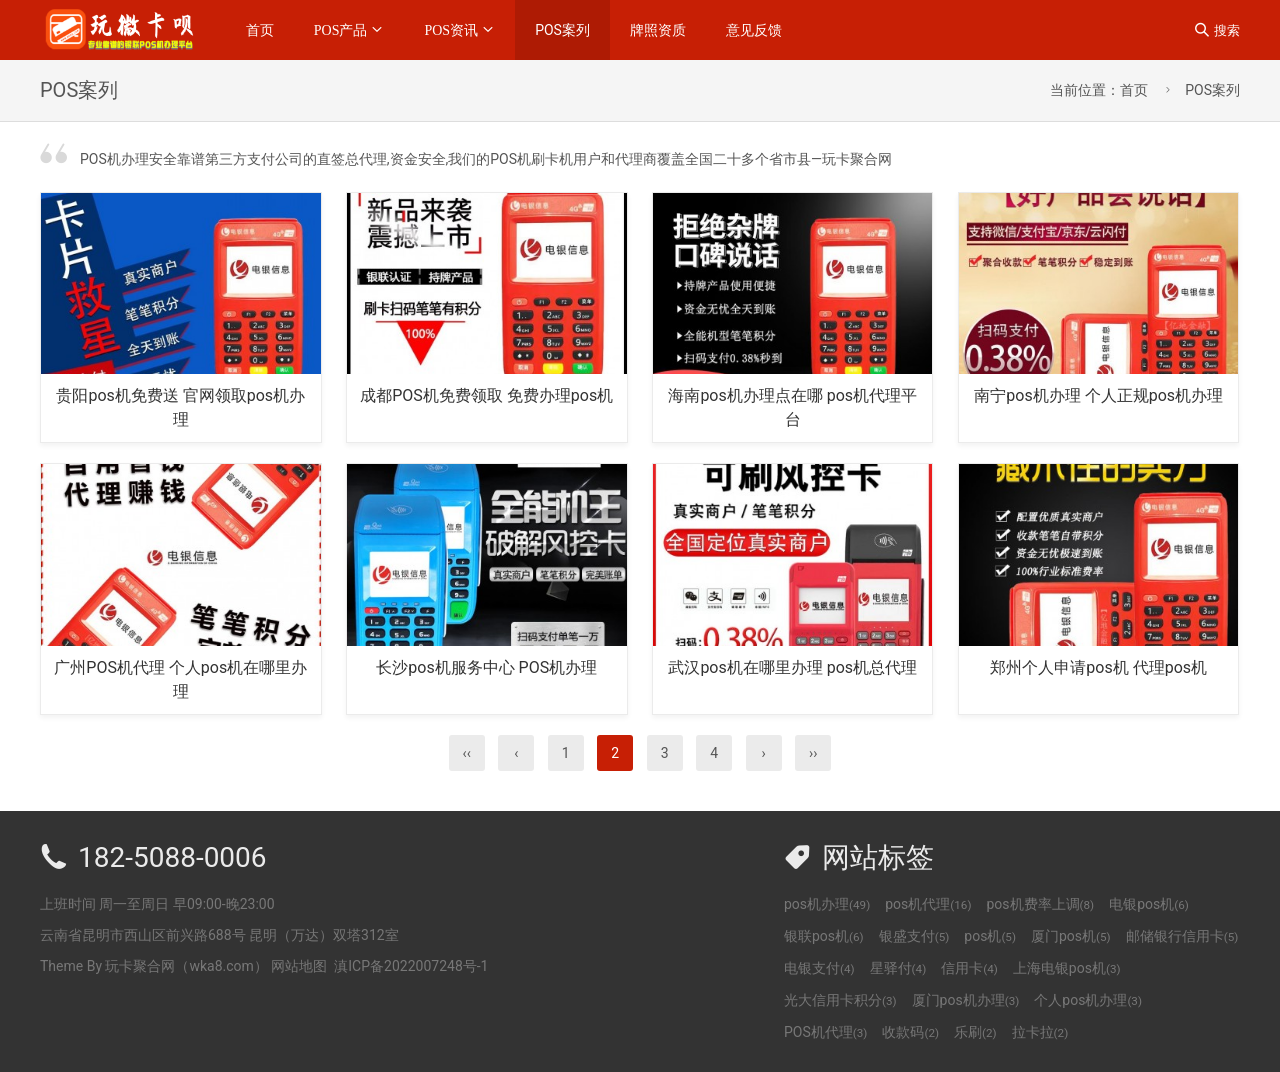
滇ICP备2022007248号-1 (411, 966)
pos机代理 (928, 904)
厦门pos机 (1071, 936)
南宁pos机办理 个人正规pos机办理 (1098, 395)
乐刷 (975, 1032)
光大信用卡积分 (840, 1000)
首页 (260, 30)
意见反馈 (754, 30)
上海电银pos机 (1067, 968)
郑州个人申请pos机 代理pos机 (1098, 667)
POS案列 (562, 30)
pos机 (990, 936)
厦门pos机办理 (966, 1000)
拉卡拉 (1040, 1032)
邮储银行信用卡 (1182, 936)
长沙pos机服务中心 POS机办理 (486, 667)
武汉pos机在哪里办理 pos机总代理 (792, 667)
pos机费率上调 (1040, 904)
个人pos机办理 (1088, 1000)
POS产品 (341, 30)
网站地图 (299, 966)
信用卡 (969, 968)
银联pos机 (824, 936)
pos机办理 (827, 904)
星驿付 (898, 968)
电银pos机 (1149, 904)
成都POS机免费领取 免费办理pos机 (486, 395)
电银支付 (819, 968)
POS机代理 (825, 1032)
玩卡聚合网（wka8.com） (186, 966)
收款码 (910, 1032)
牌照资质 (658, 30)
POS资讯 (451, 30)
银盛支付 (914, 936)
